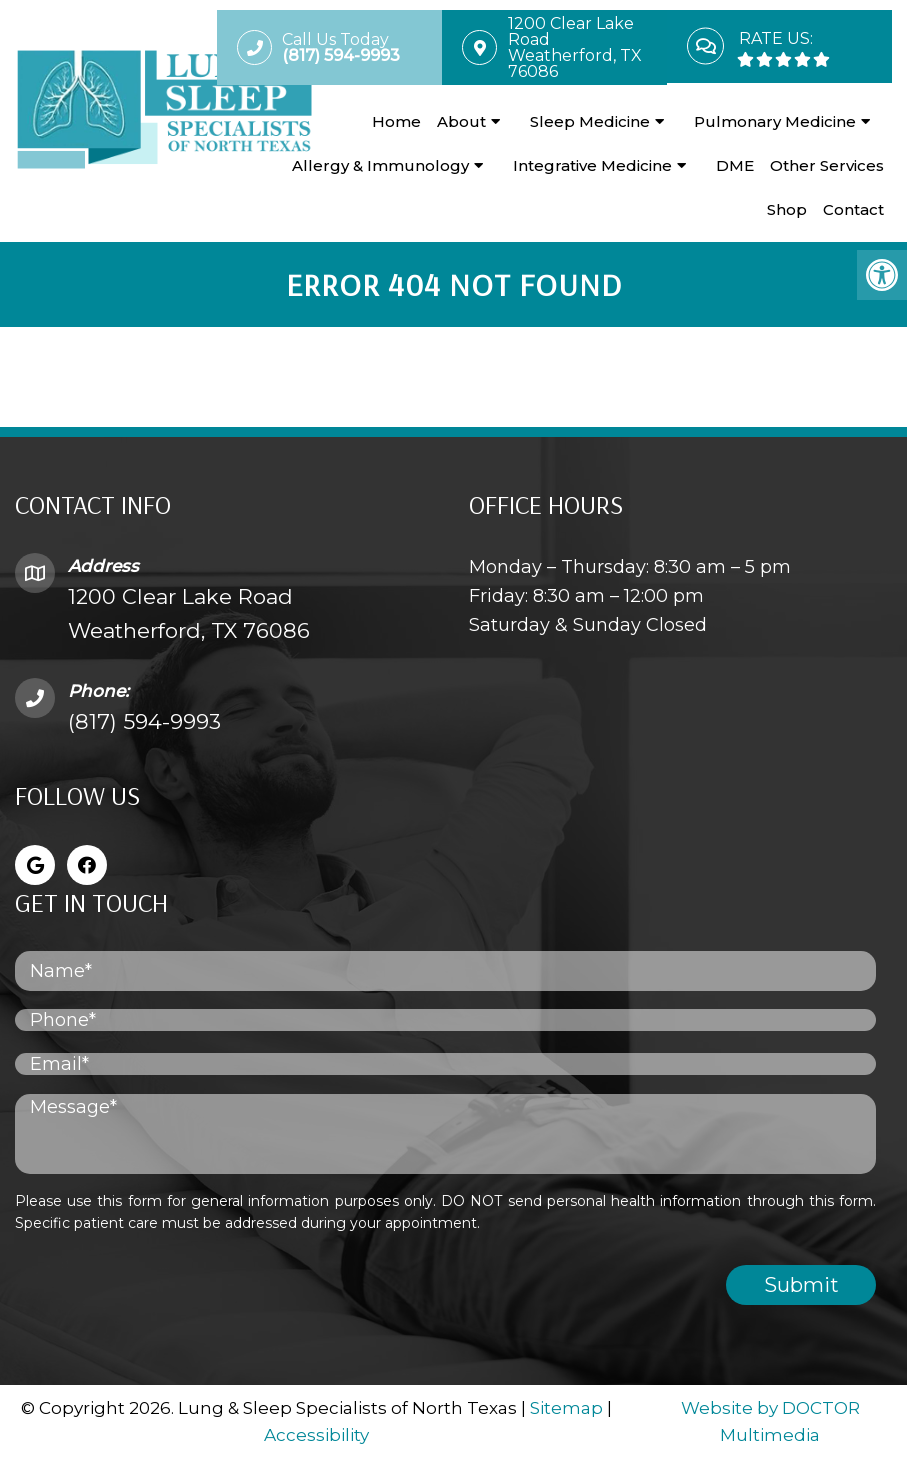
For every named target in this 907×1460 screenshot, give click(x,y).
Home (396, 121)
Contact (853, 209)
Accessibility (316, 1435)
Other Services (827, 165)
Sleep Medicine (590, 121)
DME (735, 165)
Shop (787, 209)
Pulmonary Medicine (775, 121)
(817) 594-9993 (144, 721)
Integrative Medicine (592, 165)
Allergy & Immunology (380, 165)
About (461, 121)
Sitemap (566, 1408)
